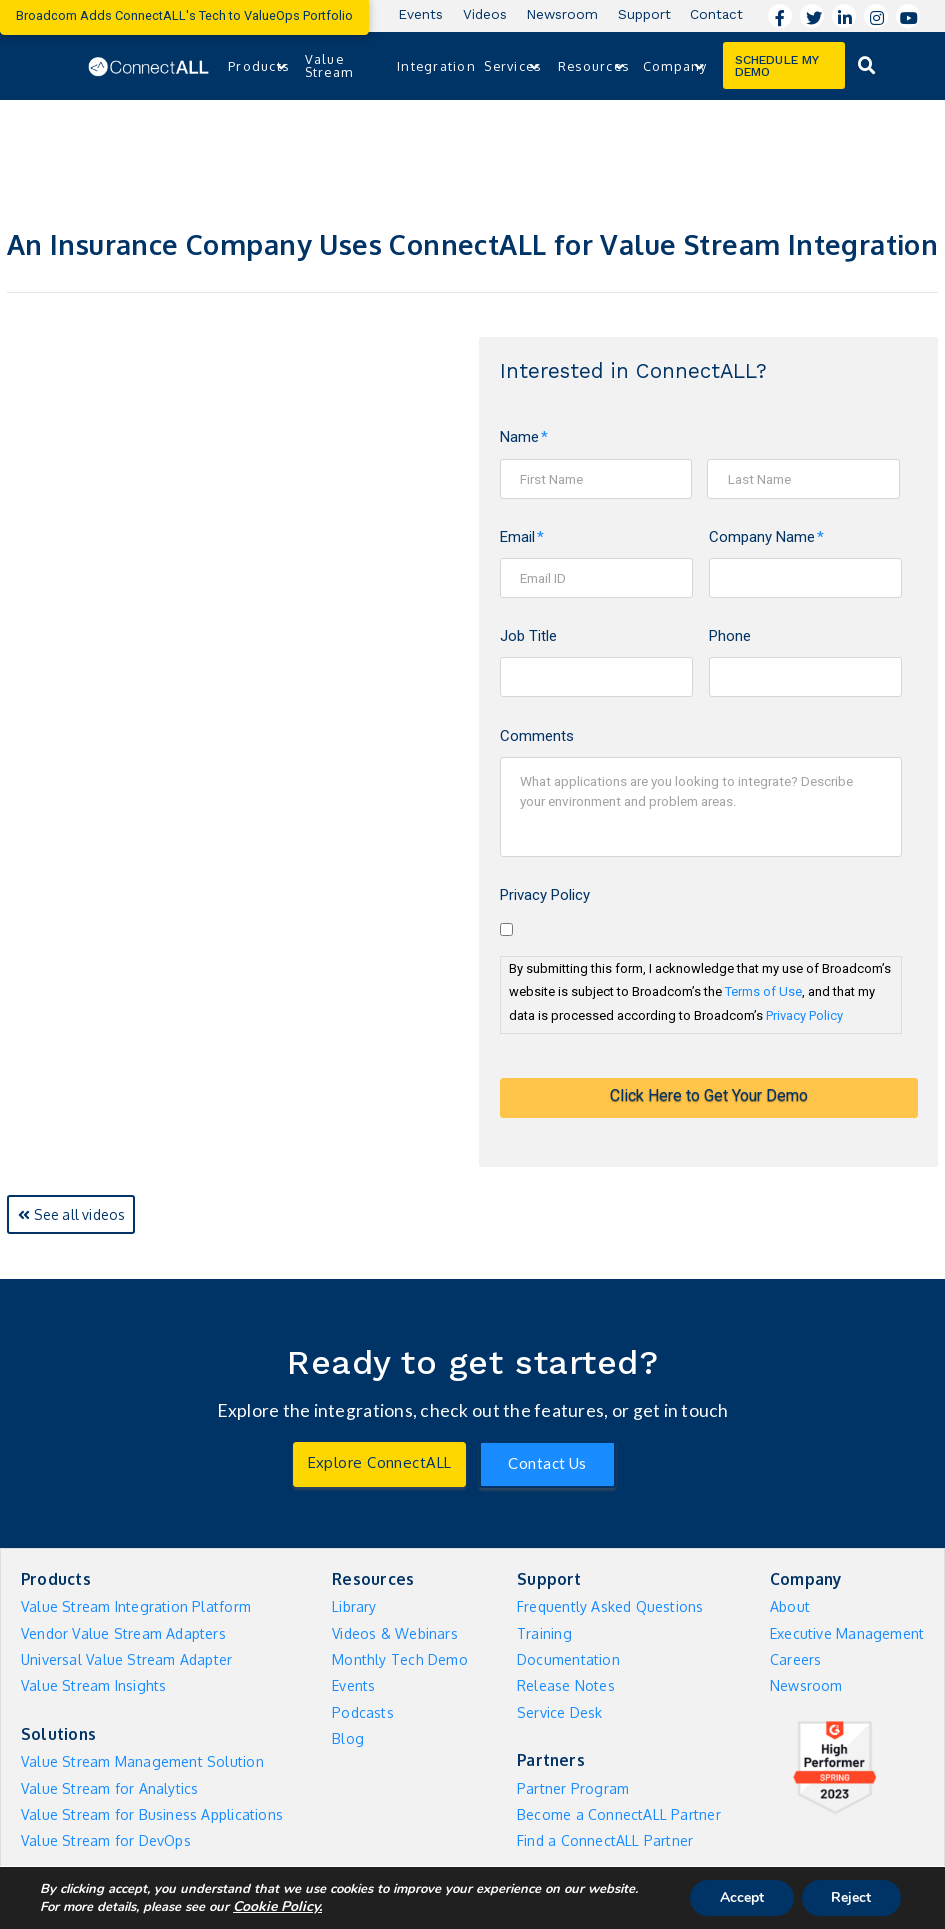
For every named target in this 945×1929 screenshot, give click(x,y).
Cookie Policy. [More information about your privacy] (277, 1906)
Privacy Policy (545, 895)
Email (522, 537)
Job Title (528, 636)
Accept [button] (741, 1897)
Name (524, 437)
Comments (537, 736)
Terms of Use (763, 991)
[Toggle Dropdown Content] (866, 65)
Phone (730, 636)
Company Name (767, 537)
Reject (851, 1897)
